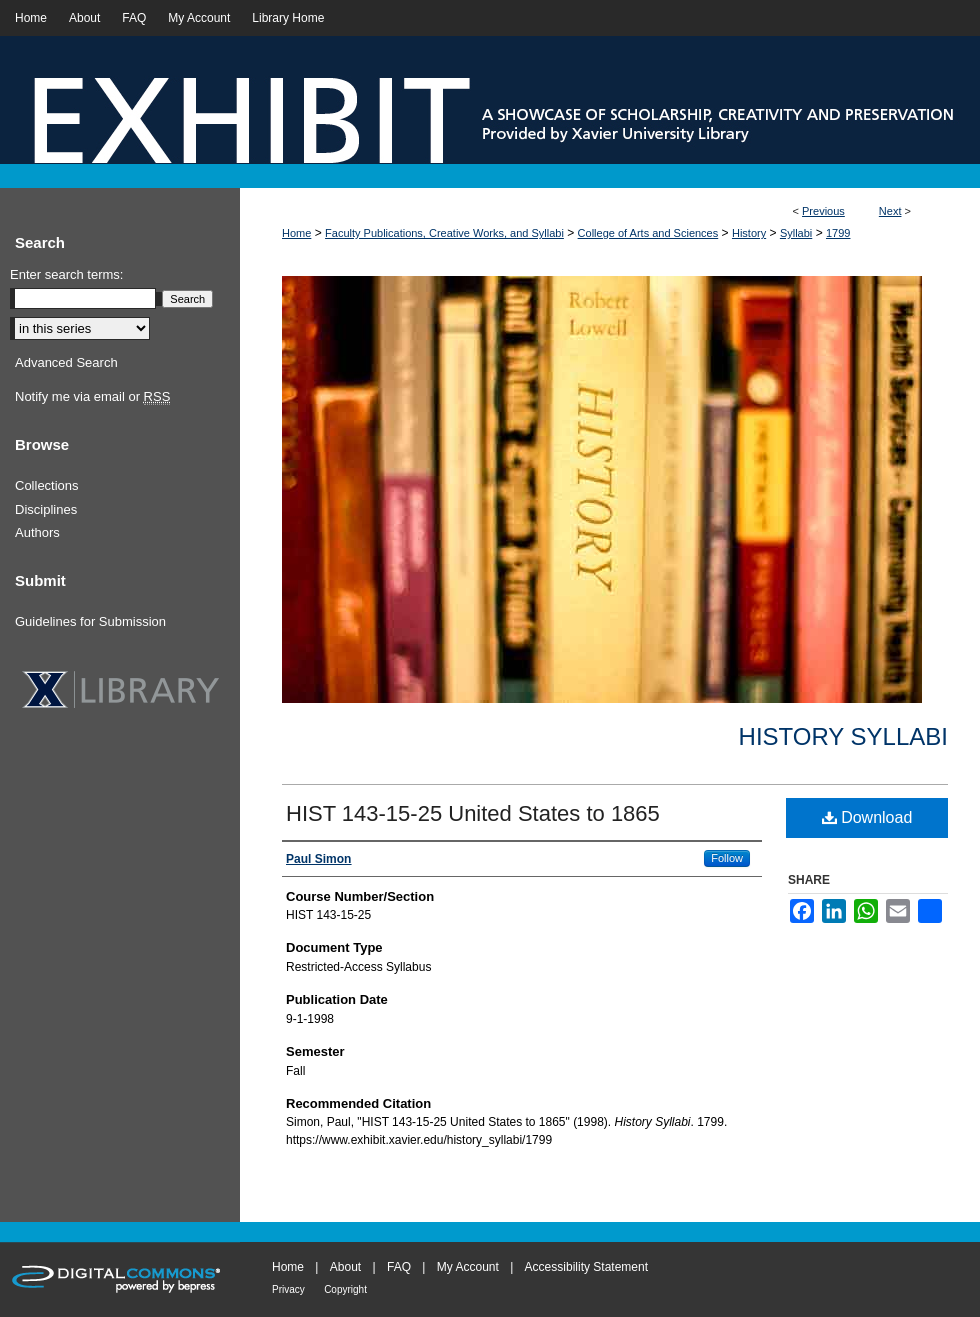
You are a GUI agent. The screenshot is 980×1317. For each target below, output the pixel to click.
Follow (727, 858)
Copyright (345, 1289)
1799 (838, 233)
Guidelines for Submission (90, 621)
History (749, 233)
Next (890, 211)
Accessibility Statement (586, 1267)
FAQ (399, 1267)
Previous (823, 211)
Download (867, 817)
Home (296, 233)
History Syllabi (843, 736)
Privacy (288, 1289)
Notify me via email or (92, 397)
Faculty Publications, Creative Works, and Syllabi (444, 233)
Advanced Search (66, 362)
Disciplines (46, 509)
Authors (37, 532)
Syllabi (796, 233)
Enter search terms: (66, 274)
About (345, 1267)
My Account (468, 1267)
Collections (47, 485)
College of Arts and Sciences (648, 233)
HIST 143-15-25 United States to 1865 (473, 813)
